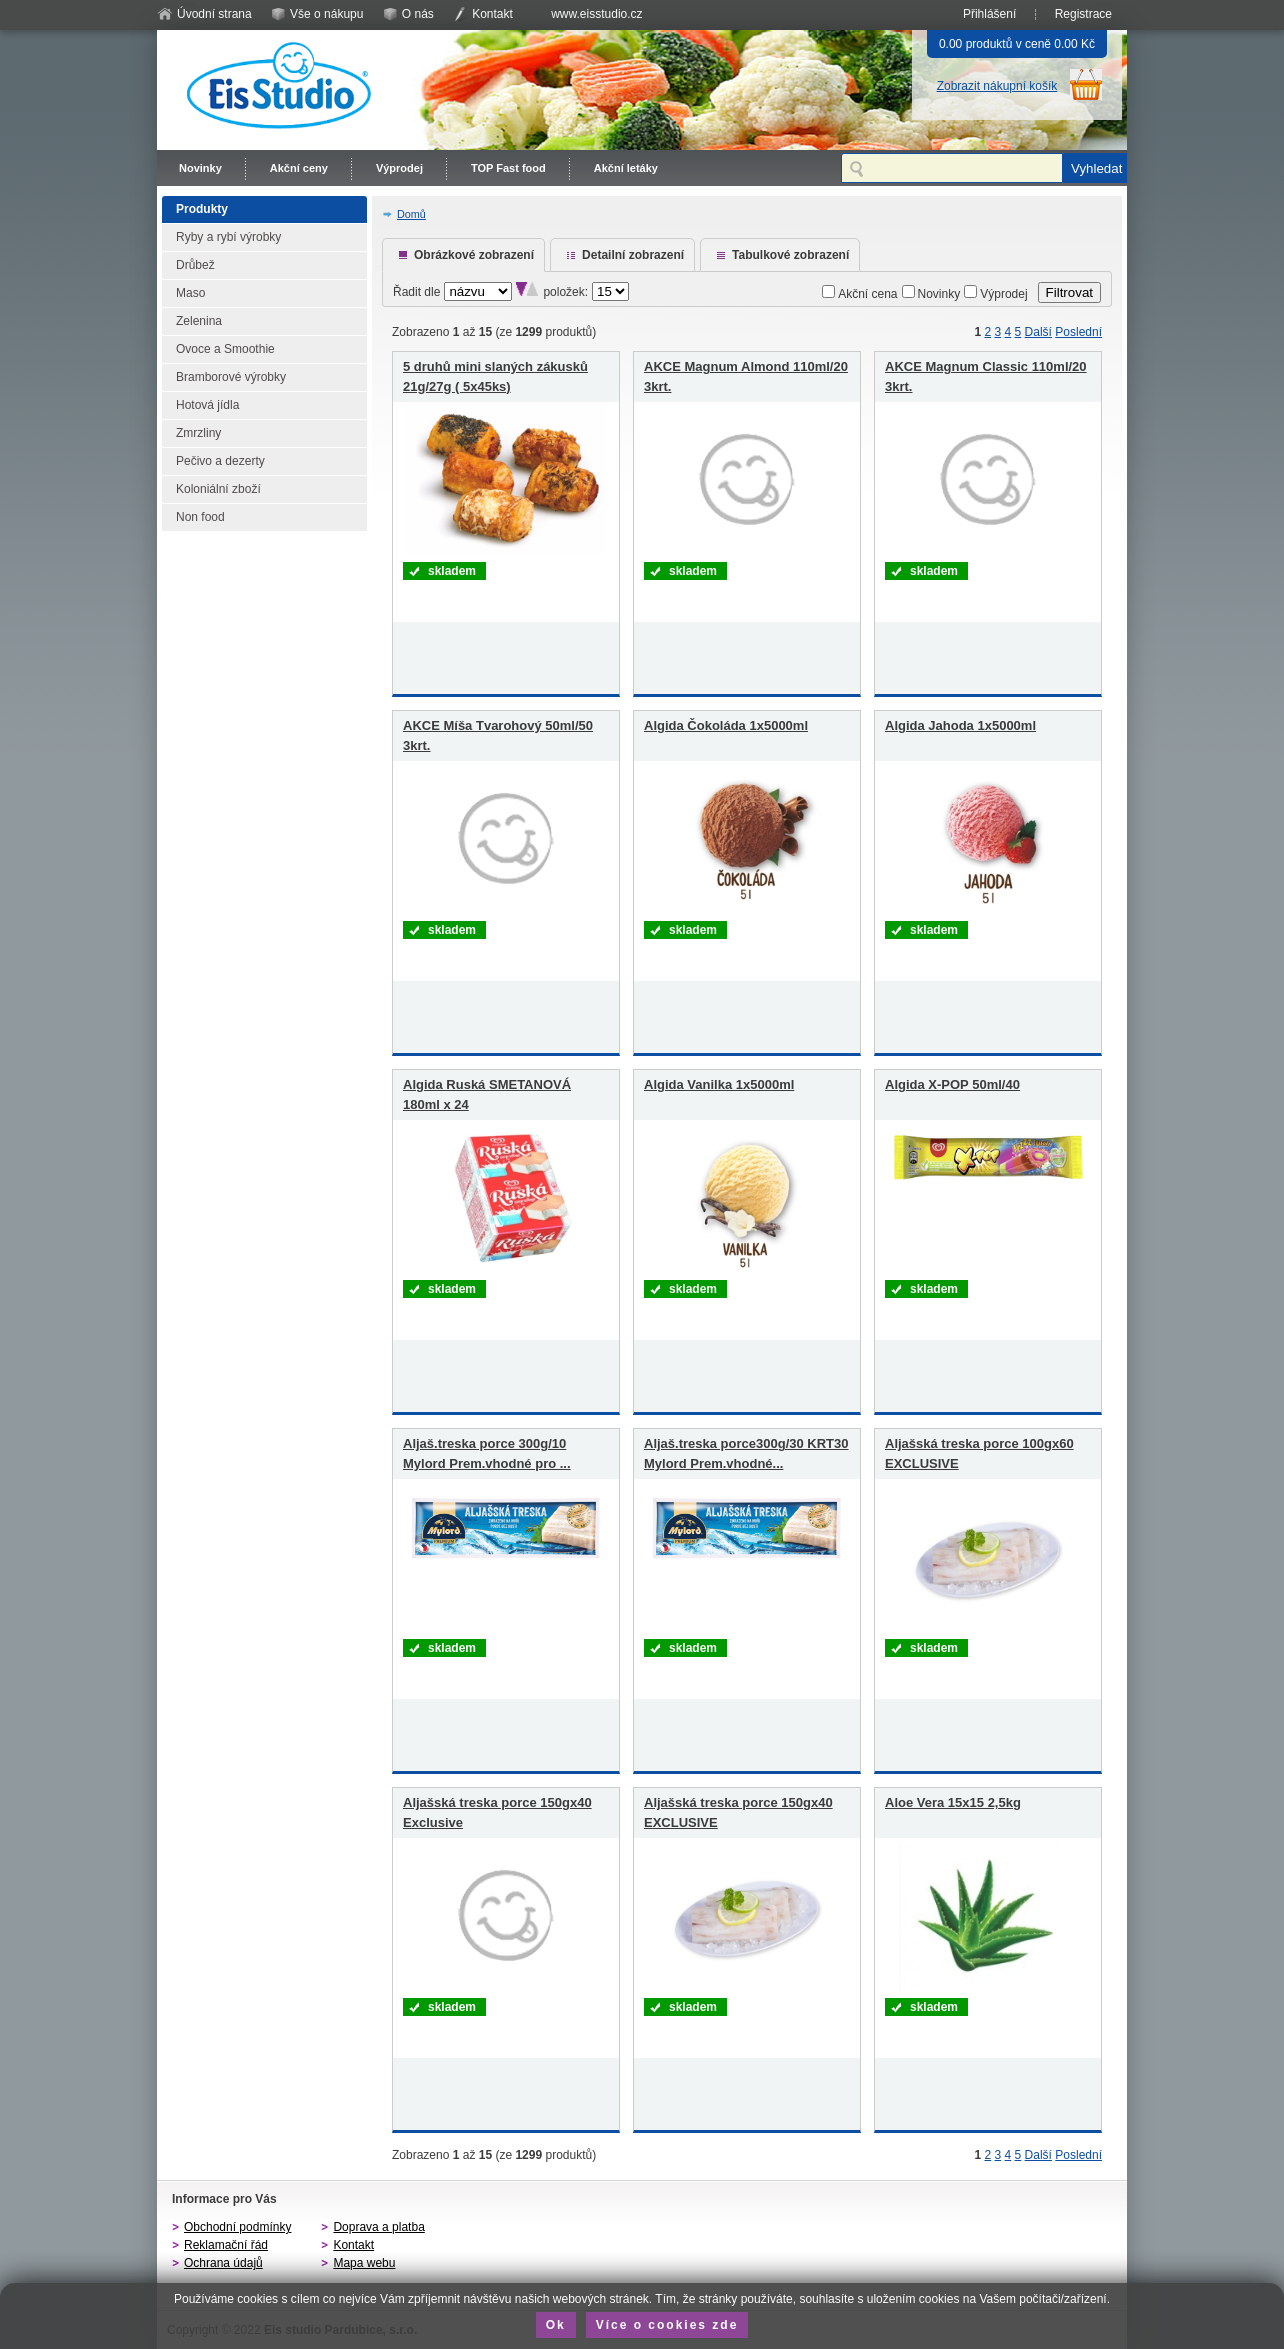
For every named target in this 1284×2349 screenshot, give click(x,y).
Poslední (1078, 332)
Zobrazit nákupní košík (997, 86)
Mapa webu (364, 2263)
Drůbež (195, 265)
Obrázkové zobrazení (474, 255)
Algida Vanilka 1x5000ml (719, 1084)
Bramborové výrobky (231, 377)
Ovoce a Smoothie (225, 349)
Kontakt (492, 14)
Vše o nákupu (326, 14)
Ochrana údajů (223, 2263)
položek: (565, 292)
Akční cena (867, 294)
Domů (411, 214)
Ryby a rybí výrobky (228, 237)
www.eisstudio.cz (596, 14)
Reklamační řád (226, 2245)
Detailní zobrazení (633, 255)
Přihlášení (989, 14)
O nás (418, 14)
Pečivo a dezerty (220, 461)
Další (1038, 332)
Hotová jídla (207, 405)
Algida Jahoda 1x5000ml (960, 725)
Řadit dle (416, 292)
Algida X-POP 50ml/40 (952, 1084)
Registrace (1083, 14)
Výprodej (399, 168)
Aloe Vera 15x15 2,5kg (953, 1802)
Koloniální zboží (218, 489)
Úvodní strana (214, 14)
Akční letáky (626, 168)
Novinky (200, 168)
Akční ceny (299, 168)
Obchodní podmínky (237, 2227)
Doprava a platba (378, 2227)
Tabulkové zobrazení (790, 255)
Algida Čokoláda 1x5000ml (726, 725)
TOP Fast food (508, 168)
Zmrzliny (198, 433)
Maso (190, 293)
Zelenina (199, 321)
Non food (200, 517)
